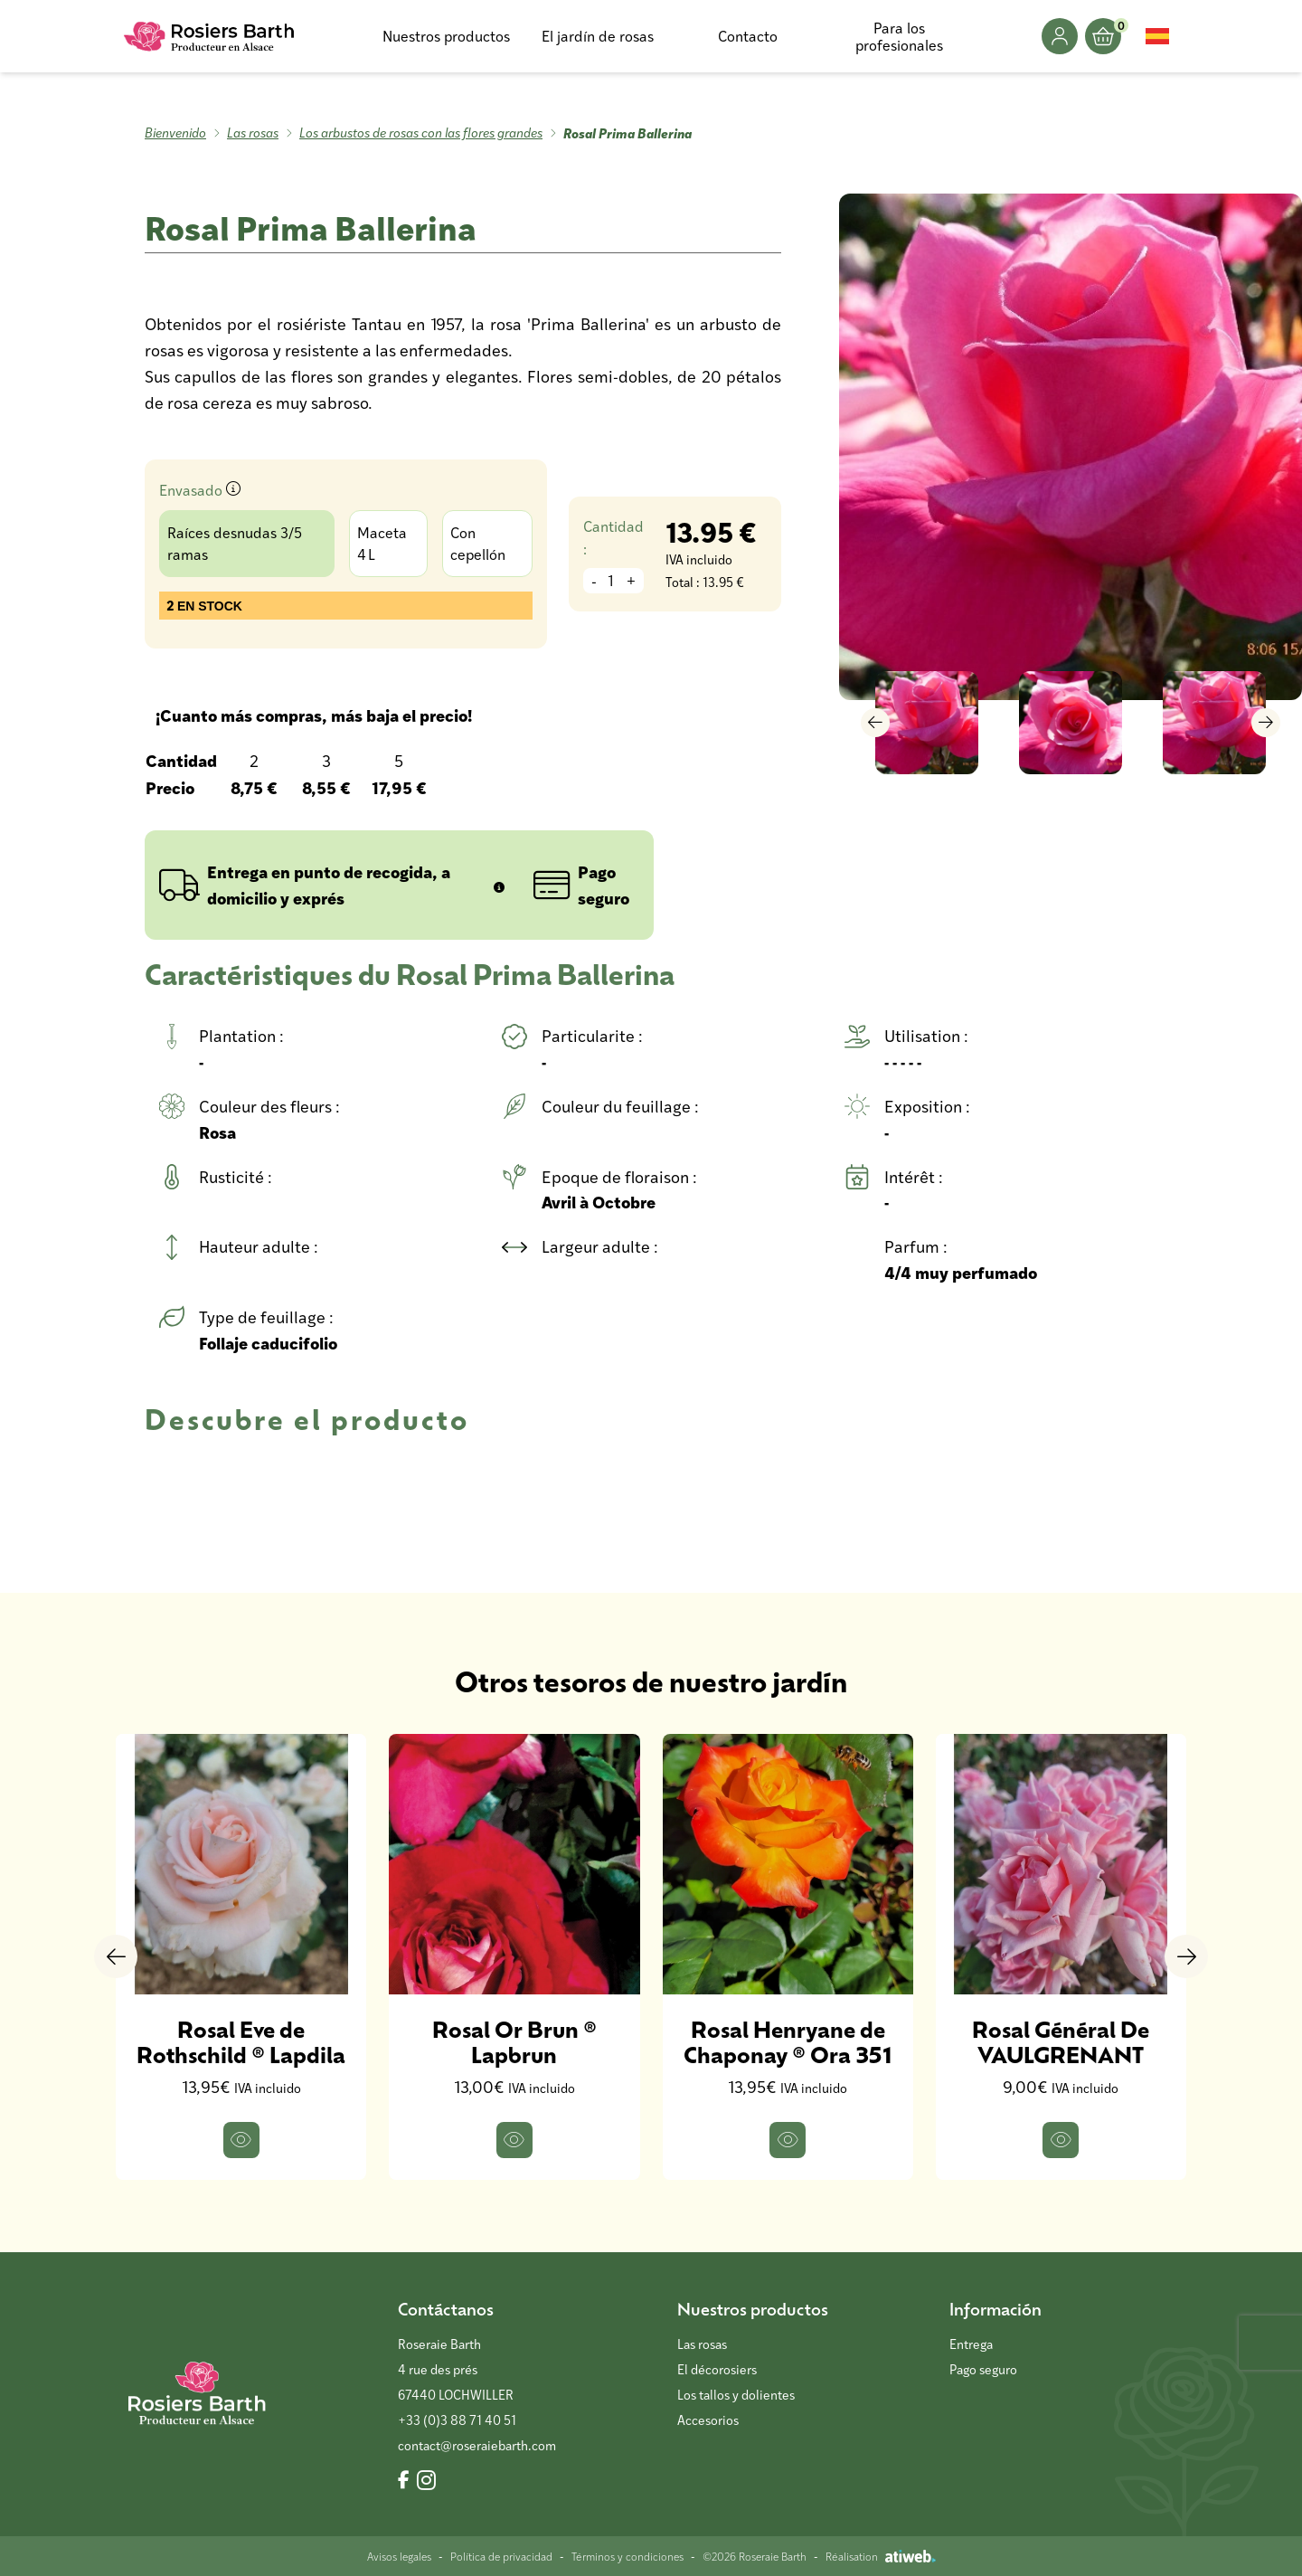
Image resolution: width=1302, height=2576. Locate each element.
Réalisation (881, 2556)
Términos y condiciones (627, 2556)
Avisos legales (399, 2556)
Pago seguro (983, 2369)
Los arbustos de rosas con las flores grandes (420, 132)
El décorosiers (717, 2369)
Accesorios (708, 2420)
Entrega (971, 2344)
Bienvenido (175, 132)
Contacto (748, 35)
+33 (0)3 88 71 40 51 (457, 2420)
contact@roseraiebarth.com (477, 2445)
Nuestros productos (446, 35)
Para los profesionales (899, 36)
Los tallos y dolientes (736, 2394)
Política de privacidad (501, 2556)
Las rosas (252, 132)
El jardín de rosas (598, 35)
